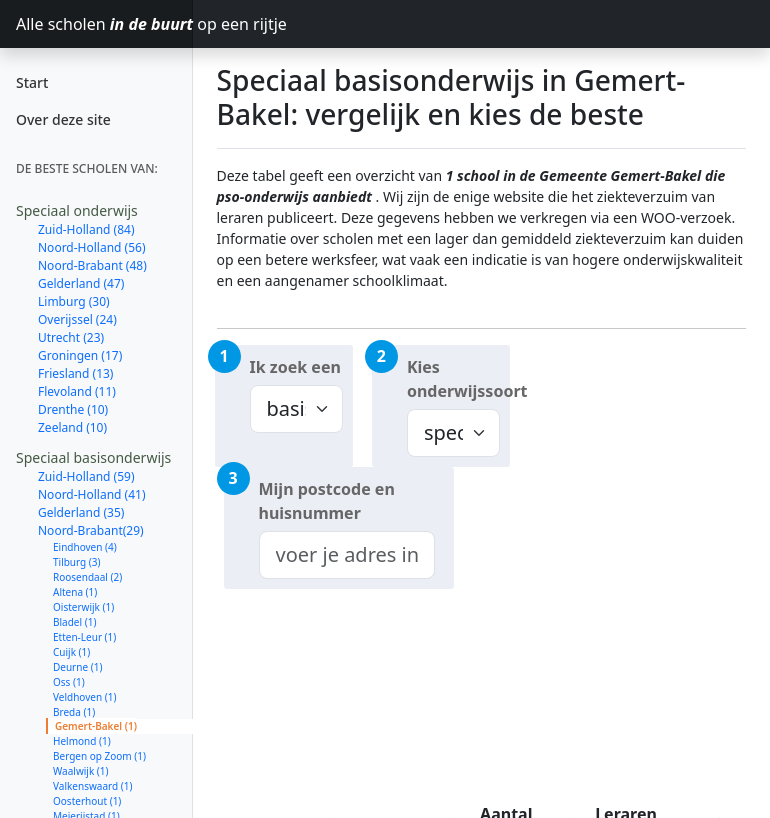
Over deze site (63, 119)
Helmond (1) (82, 741)
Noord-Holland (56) (92, 247)
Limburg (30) (74, 301)
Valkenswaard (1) (92, 786)
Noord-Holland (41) (92, 494)
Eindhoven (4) (85, 547)
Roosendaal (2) (87, 577)
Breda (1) (74, 712)
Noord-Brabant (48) (92, 265)
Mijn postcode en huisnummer (327, 501)
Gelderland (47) (81, 283)
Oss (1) (69, 682)
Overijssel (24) (77, 319)
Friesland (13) (75, 373)
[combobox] (347, 555)
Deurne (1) (77, 667)
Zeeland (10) (72, 427)
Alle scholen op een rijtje (104, 24)
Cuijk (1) (71, 652)
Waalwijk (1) (81, 771)
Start (32, 82)
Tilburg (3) (77, 562)
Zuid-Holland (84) (86, 229)
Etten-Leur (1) (84, 637)
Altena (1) (75, 592)
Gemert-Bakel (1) (96, 726)
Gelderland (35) (81, 512)
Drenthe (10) (73, 409)
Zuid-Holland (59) (86, 476)
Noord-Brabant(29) (91, 530)
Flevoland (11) (77, 391)
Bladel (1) (74, 622)
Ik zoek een (295, 367)
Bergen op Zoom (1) (99, 756)
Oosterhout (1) (87, 801)
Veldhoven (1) (84, 697)
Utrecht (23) (71, 337)
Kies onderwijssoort (458, 379)
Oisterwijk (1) (83, 607)
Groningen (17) (80, 355)
